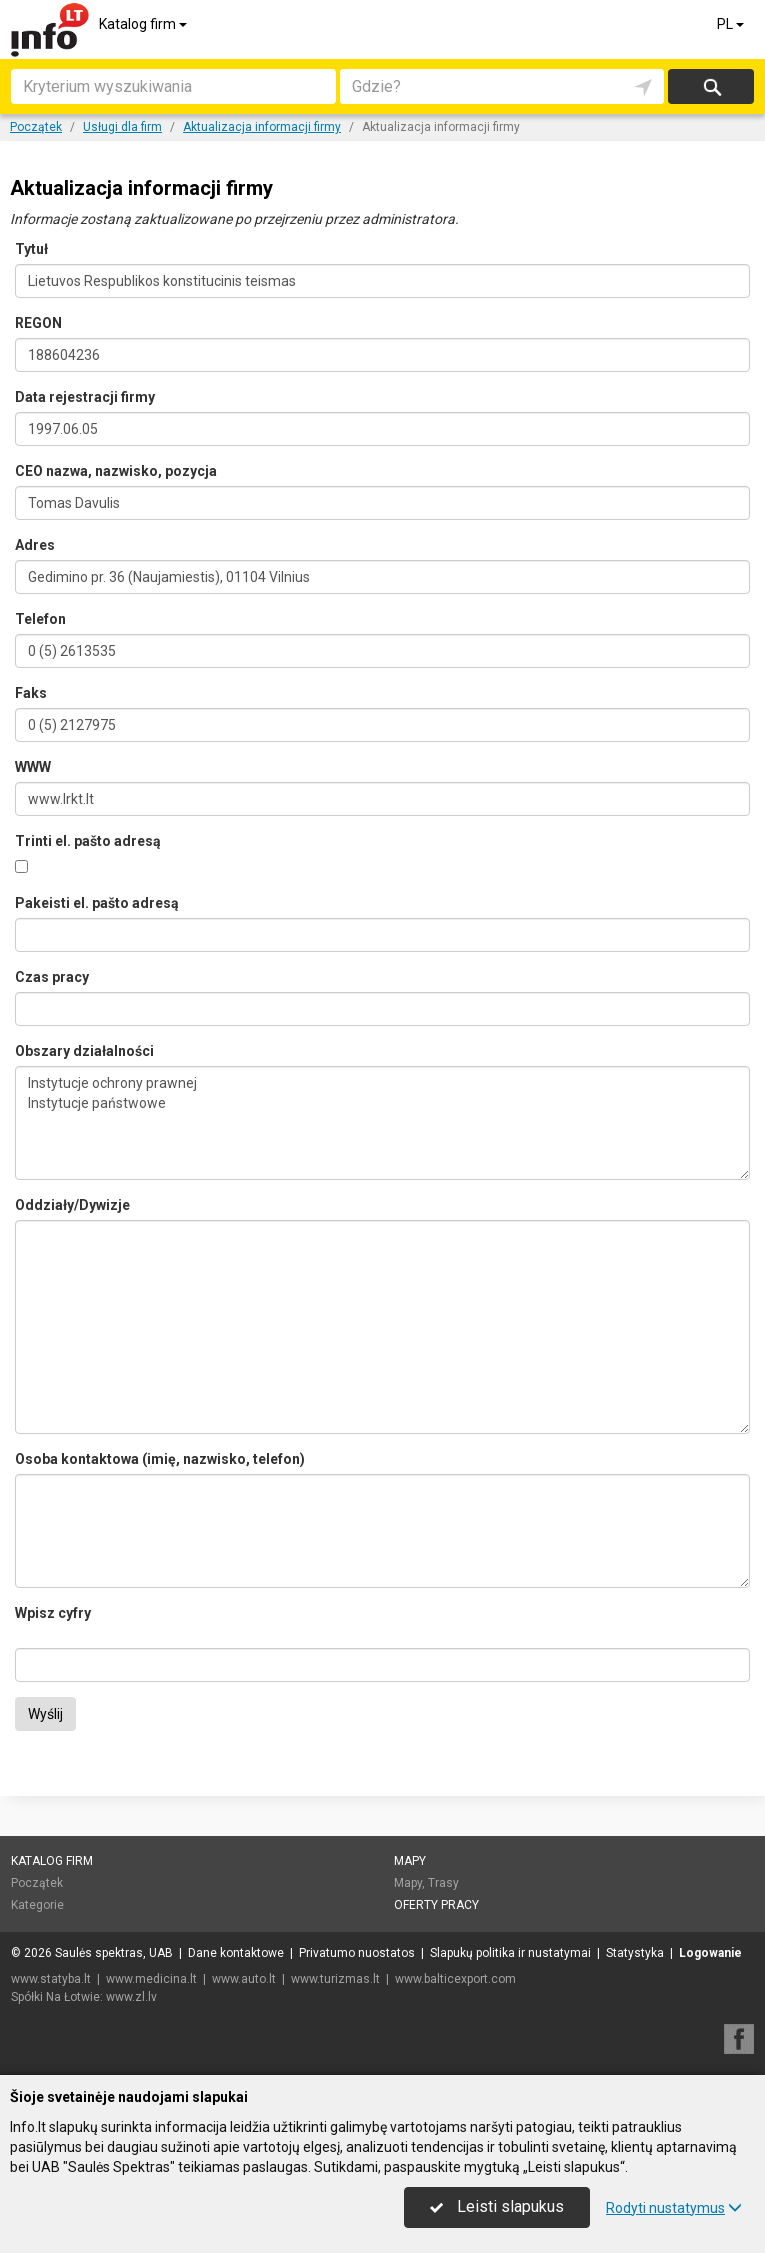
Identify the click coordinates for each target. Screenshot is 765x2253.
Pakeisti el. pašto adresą (97, 903)
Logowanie (710, 1953)
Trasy (443, 1883)
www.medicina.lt (151, 1979)
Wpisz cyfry (53, 1613)
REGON (38, 323)
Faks (31, 693)
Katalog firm (144, 24)
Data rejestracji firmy (85, 397)
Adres (35, 545)
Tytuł (31, 249)
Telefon (40, 619)
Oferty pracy (436, 1905)
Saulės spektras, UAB (114, 1953)
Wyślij (45, 1714)
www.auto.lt (244, 1979)
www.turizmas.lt (335, 1979)
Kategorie (37, 1905)
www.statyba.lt (51, 1979)
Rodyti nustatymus (674, 2208)
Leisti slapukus (497, 2206)
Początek (37, 1883)
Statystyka (635, 1953)
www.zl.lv (131, 1997)
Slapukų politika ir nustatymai (510, 1953)
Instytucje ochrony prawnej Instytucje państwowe (382, 1123)
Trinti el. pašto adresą (88, 841)
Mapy (410, 1861)
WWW (33, 767)
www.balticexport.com (455, 1979)
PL (732, 24)
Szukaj (711, 86)
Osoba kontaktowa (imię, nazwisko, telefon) (160, 1459)
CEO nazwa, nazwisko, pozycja (116, 471)
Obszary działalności (84, 1051)
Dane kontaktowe (236, 1953)
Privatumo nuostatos (357, 1953)
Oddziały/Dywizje (72, 1205)
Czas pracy (52, 977)
